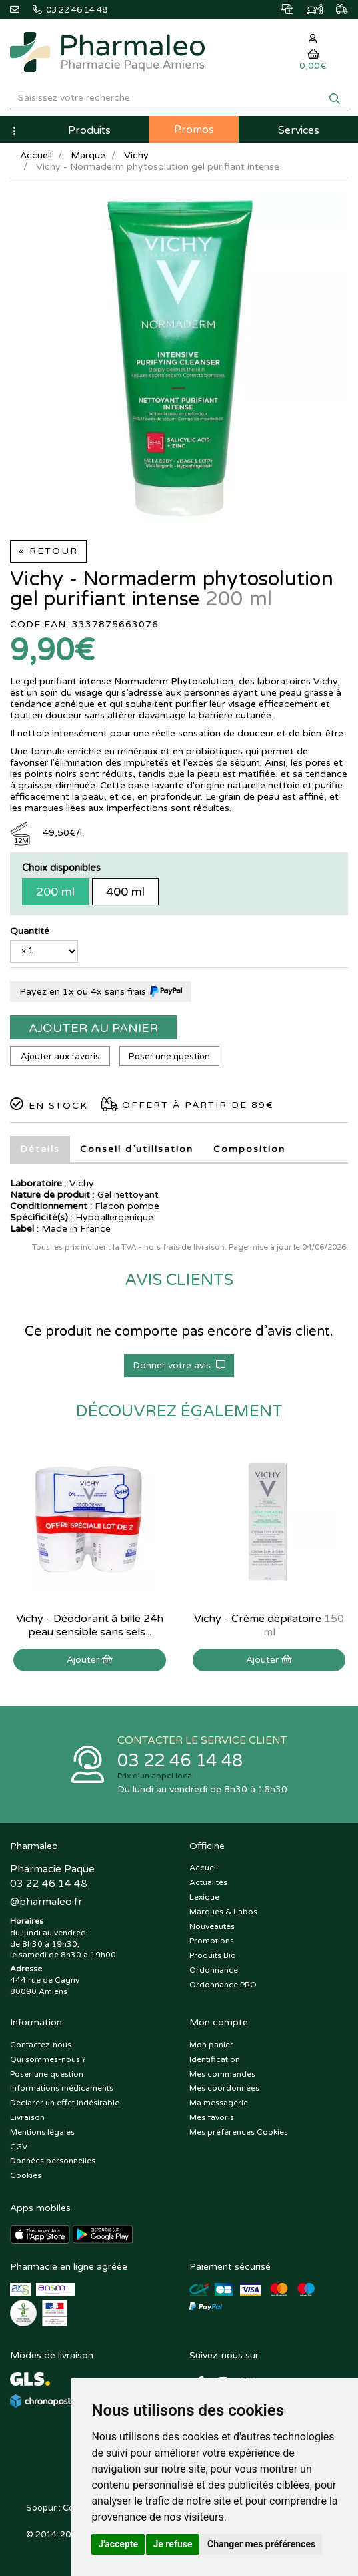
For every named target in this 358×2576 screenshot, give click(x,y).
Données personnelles (52, 2160)
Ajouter (90, 1659)
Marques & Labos (223, 1911)
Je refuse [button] (172, 2544)
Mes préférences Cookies (238, 2132)
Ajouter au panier (93, 1028)
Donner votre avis (179, 1365)
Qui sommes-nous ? (48, 2059)
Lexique (204, 1897)
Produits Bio (212, 1955)
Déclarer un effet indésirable (64, 2102)
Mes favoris (211, 2117)
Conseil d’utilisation (136, 1149)
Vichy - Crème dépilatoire (269, 1625)
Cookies (25, 2175)
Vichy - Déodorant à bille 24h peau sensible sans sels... (89, 1625)
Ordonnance (213, 1970)
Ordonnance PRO (223, 1984)
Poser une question (169, 1056)
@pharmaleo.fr (46, 1902)
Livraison (27, 2117)
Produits (89, 130)
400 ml (125, 891)
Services (298, 130)
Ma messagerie (218, 2102)
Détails (40, 1149)
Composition (249, 1149)
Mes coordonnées (224, 2088)
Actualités (208, 1882)
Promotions (211, 1940)
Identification (214, 2059)
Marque (88, 155)
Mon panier (211, 2044)
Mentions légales (42, 2132)
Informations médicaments (61, 2088)
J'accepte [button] (118, 2544)
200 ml (55, 891)
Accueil (36, 155)
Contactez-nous (40, 2044)
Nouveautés (212, 1926)
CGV (18, 2146)
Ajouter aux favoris (60, 1056)
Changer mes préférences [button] (261, 2544)
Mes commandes (222, 2074)
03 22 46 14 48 (180, 1760)
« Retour (48, 551)
